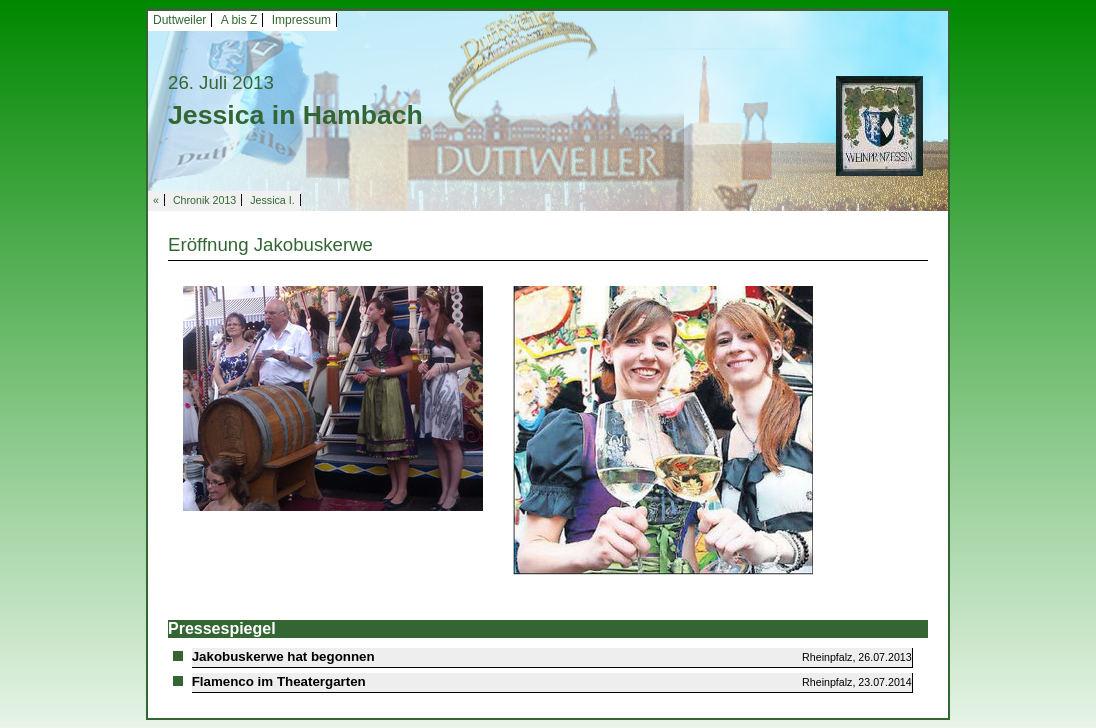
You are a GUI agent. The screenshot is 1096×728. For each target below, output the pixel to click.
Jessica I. (272, 200)
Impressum (301, 20)
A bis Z (239, 20)
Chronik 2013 (204, 200)
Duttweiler (179, 20)
